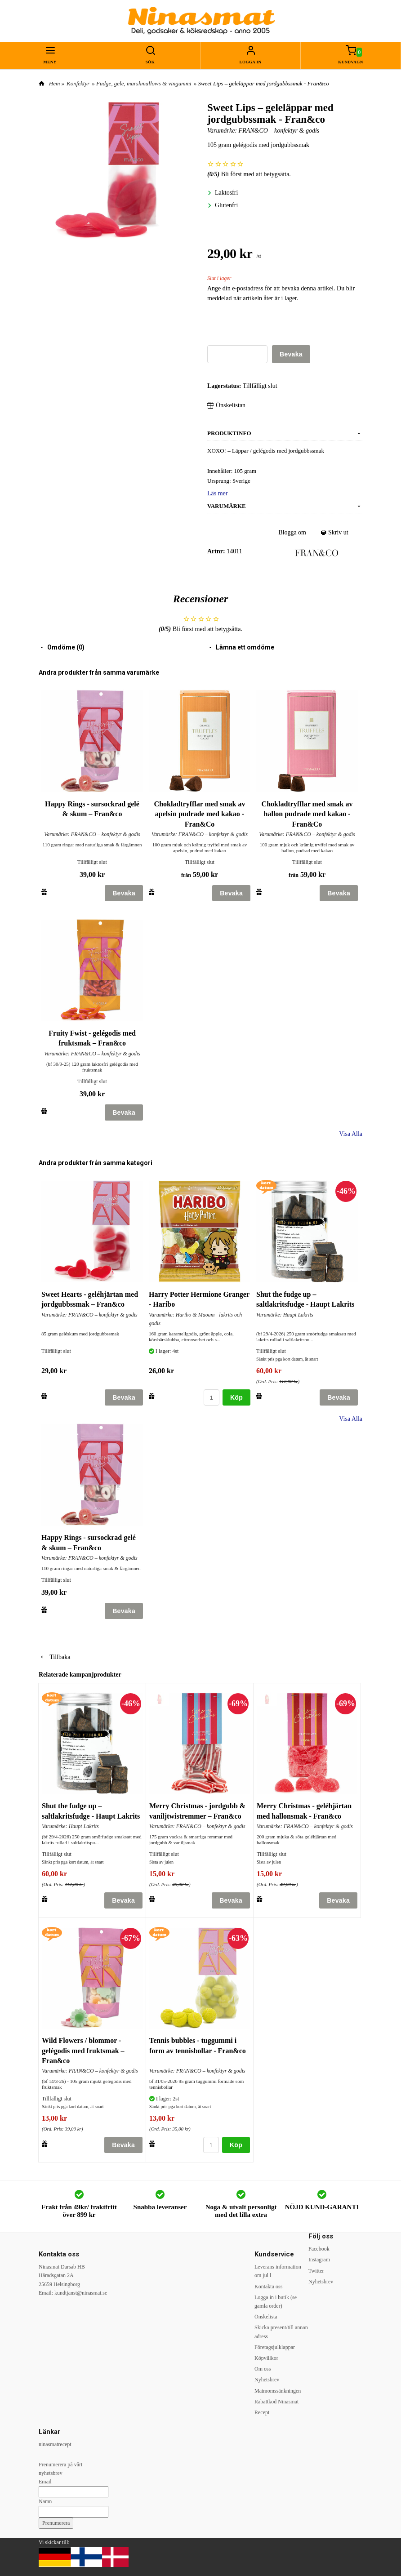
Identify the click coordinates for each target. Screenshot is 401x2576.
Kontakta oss (268, 2286)
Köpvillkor (266, 2358)
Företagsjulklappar (274, 2347)
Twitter (316, 2271)
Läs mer (217, 493)
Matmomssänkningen (277, 2391)
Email (45, 2481)
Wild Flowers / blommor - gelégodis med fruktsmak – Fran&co (83, 2050)
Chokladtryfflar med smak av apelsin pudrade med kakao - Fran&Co (199, 814)
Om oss (262, 2369)
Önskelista (265, 2317)
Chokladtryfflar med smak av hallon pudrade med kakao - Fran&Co (307, 814)
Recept (261, 2412)
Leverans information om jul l (277, 2271)
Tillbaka (54, 1657)
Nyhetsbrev (266, 2379)
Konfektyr (78, 83)
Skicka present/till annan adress (281, 2331)
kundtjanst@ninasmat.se (80, 2293)
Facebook (319, 2249)
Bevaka (291, 354)
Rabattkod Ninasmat (276, 2401)
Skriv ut (334, 532)
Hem (54, 83)
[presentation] (275, 327)
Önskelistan (226, 405)
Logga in (251, 62)
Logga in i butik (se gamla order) (275, 2301)
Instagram (319, 2259)
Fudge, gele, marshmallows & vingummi (144, 83)
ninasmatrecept (55, 2444)
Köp (236, 1397)
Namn (45, 2501)
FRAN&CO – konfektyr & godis (279, 130)
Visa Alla (350, 1133)
